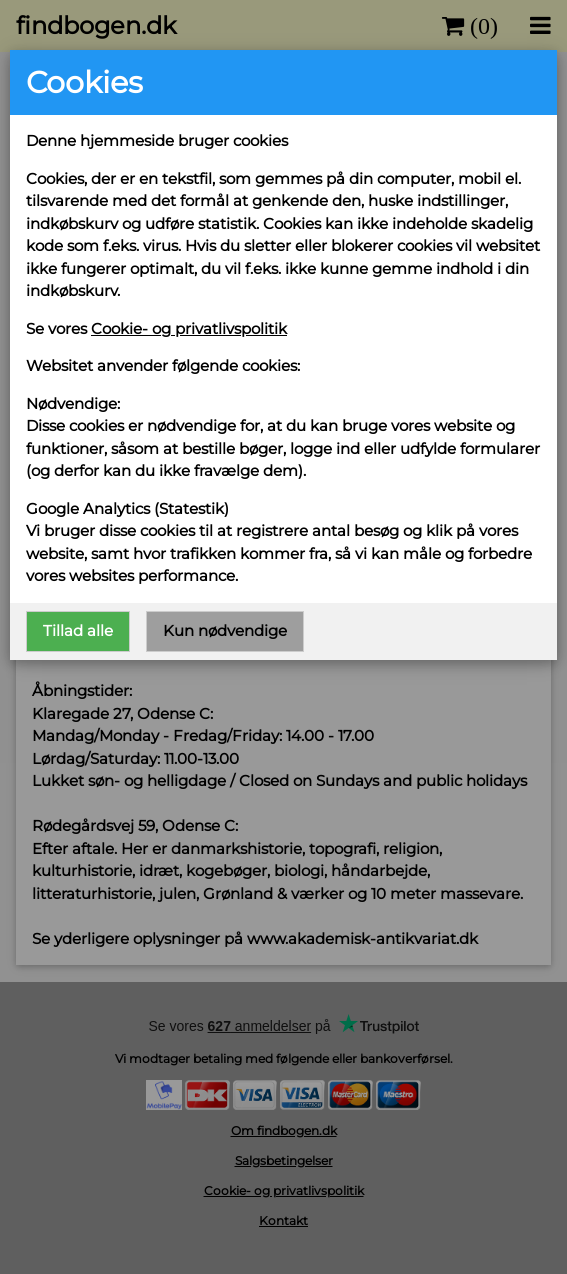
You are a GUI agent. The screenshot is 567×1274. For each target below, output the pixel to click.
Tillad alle (78, 630)
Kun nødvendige (225, 630)
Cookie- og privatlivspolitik (189, 328)
